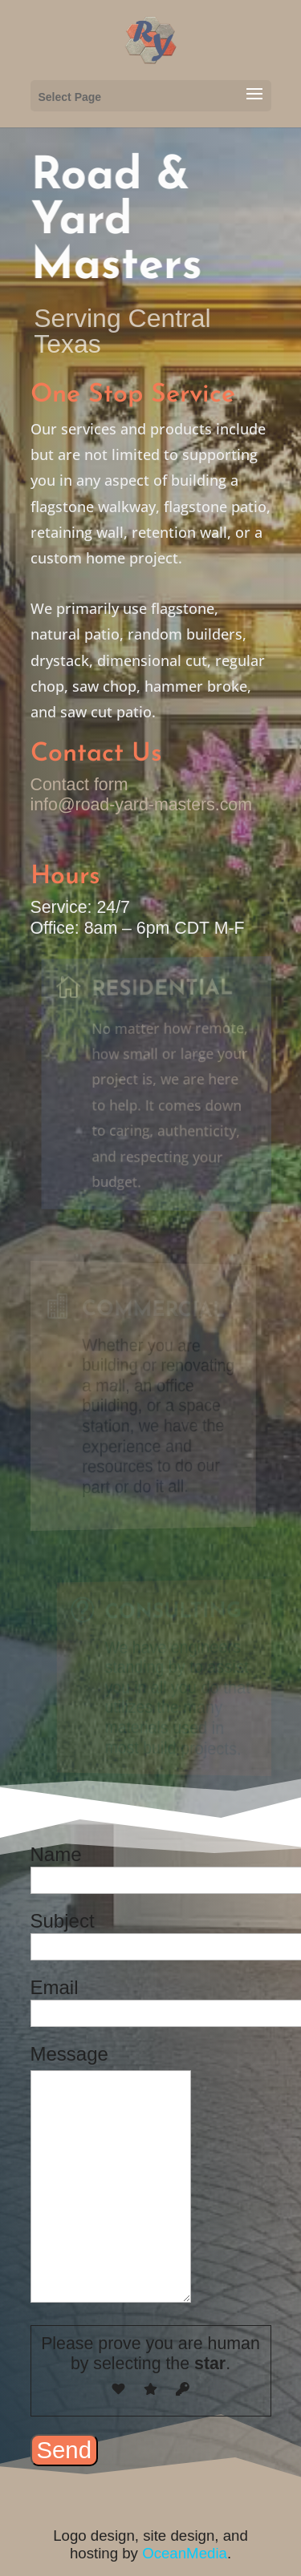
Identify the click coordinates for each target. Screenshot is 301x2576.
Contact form (79, 784)
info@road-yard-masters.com (142, 804)
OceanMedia (184, 2553)
